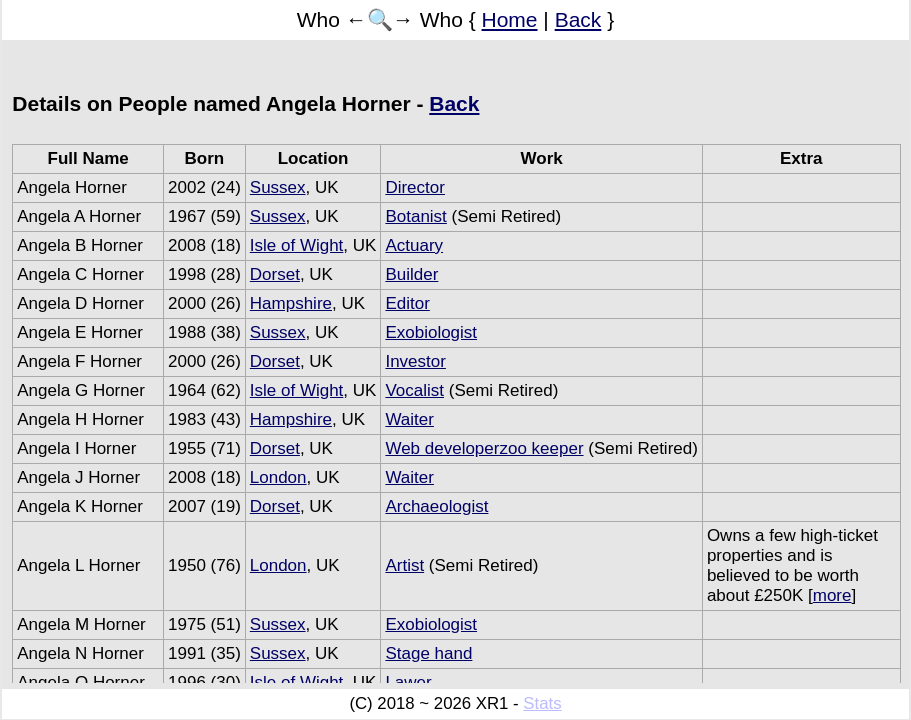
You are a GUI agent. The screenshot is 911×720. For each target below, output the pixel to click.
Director (415, 187)
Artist (404, 565)
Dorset (275, 274)
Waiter (409, 419)
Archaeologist (436, 506)
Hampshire (291, 303)
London (278, 477)
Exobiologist (431, 332)
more (832, 595)
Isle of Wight (297, 245)
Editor (407, 303)
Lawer (408, 682)
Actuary (414, 245)
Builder (411, 274)
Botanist (415, 216)
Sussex (278, 187)
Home (510, 19)
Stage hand (428, 653)
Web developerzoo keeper (484, 448)
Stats (542, 703)
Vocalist (414, 390)
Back (578, 19)
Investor (415, 361)
